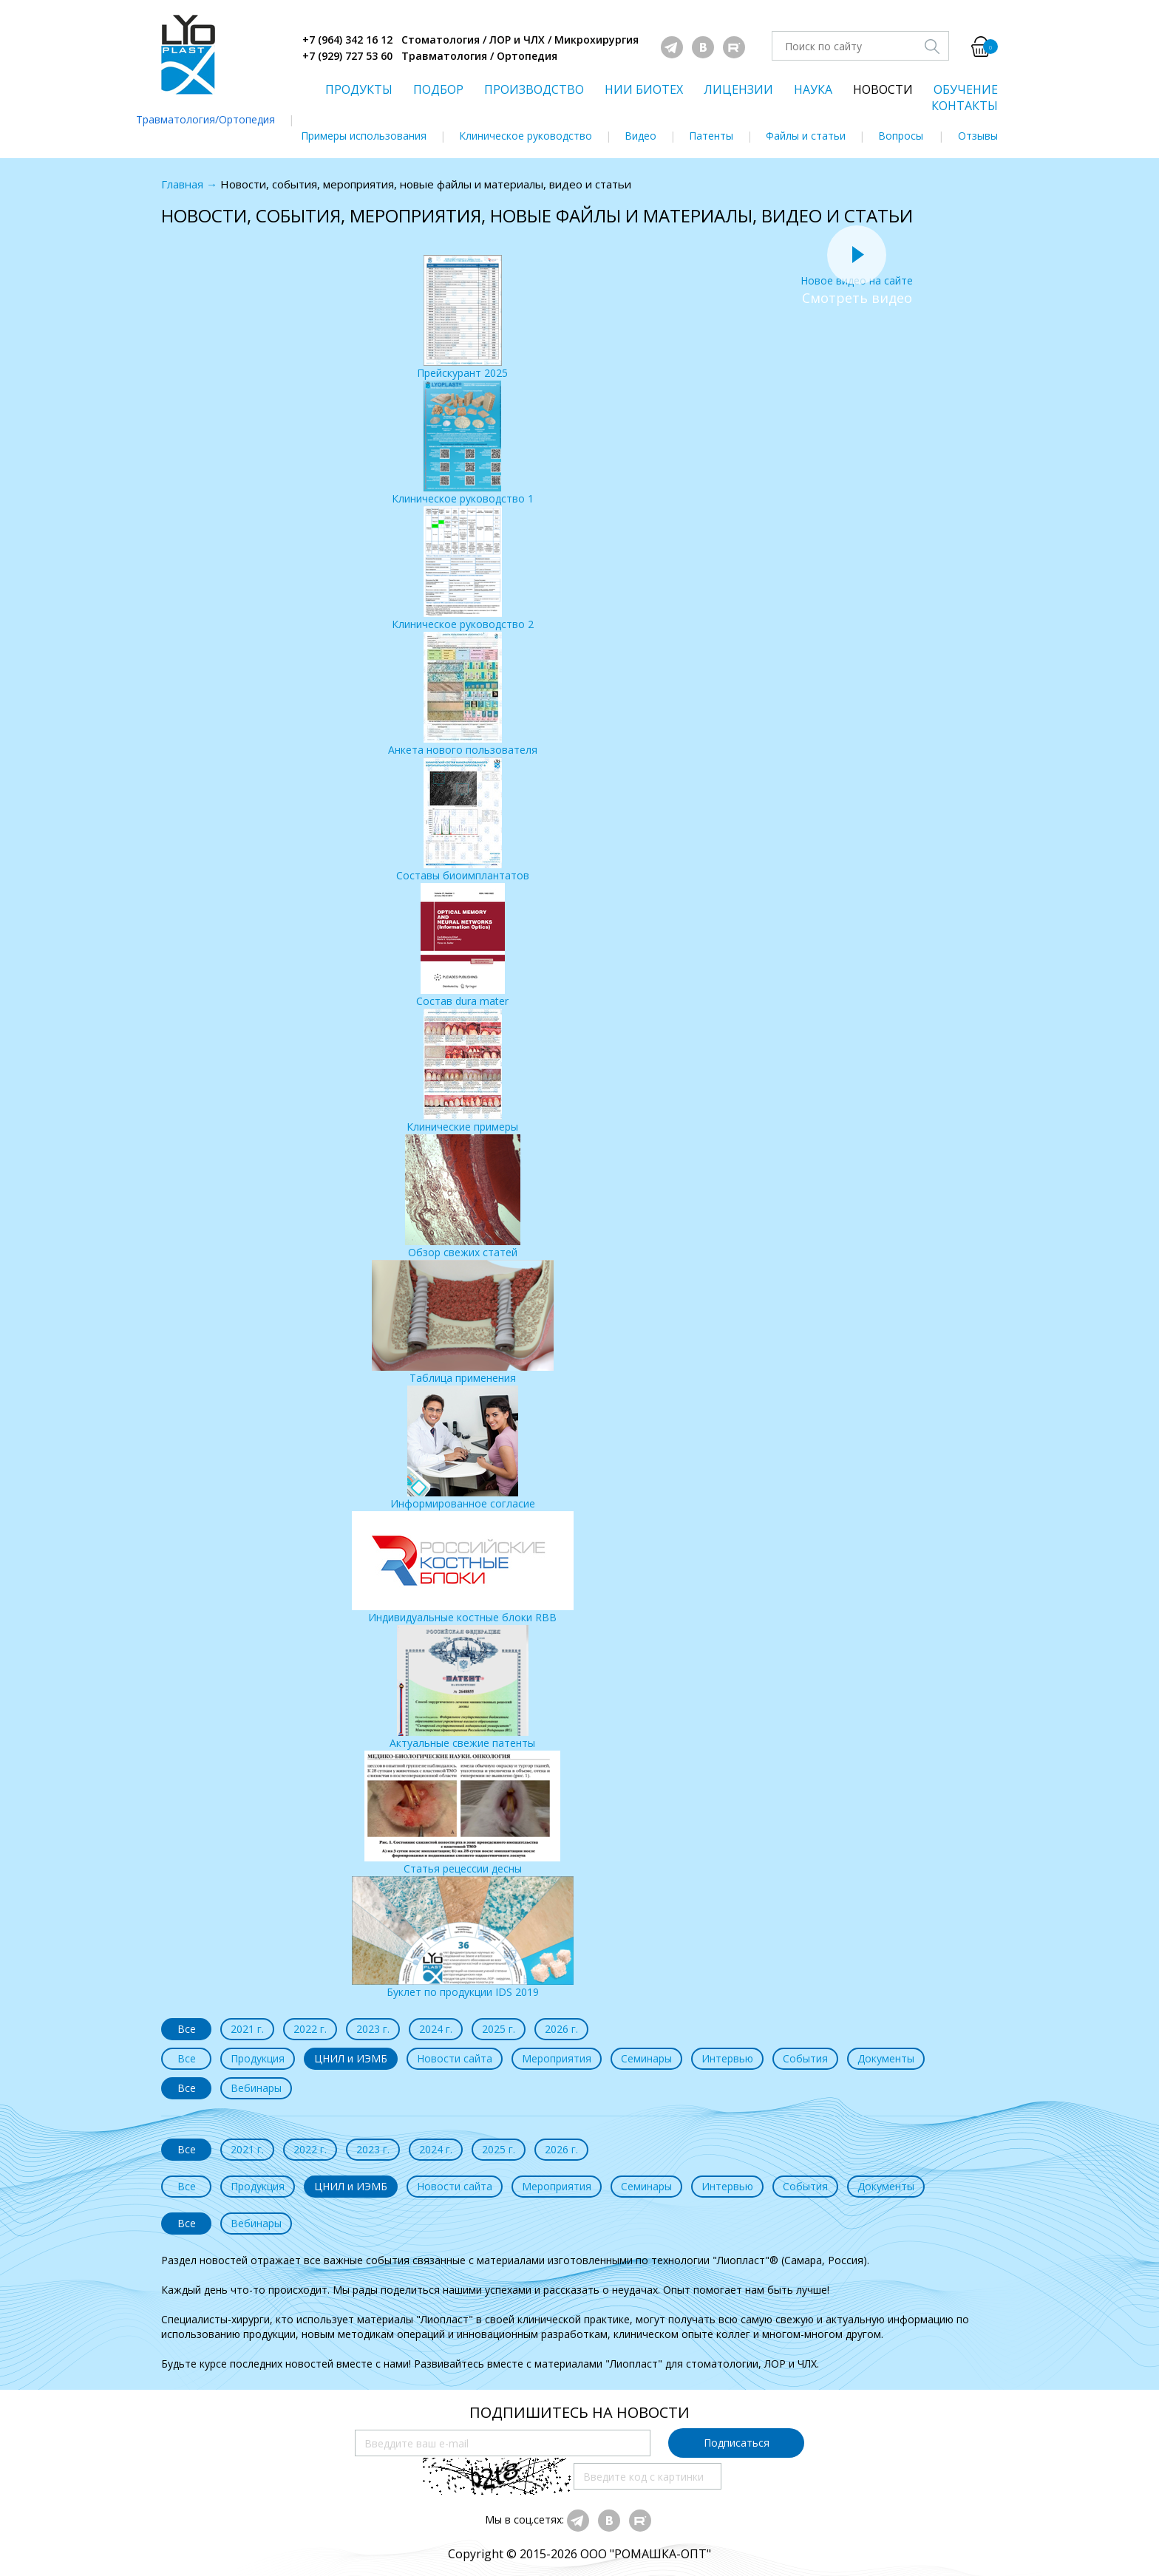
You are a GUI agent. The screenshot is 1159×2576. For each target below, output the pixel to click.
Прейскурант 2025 (462, 317)
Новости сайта (454, 2058)
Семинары (646, 2058)
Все (186, 2029)
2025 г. (498, 2029)
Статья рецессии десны (462, 1813)
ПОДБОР (438, 89)
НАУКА (813, 89)
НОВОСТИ (883, 89)
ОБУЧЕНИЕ (966, 89)
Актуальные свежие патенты (462, 1687)
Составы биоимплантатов (462, 819)
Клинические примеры (462, 1071)
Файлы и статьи (806, 136)
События (805, 2058)
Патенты (711, 136)
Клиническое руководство (525, 136)
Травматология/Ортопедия (205, 119)
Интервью (727, 2058)
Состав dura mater (462, 945)
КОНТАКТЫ (964, 106)
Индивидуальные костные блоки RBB (463, 1567)
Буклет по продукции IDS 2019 (463, 1937)
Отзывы (978, 136)
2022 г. (310, 2029)
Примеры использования (363, 136)
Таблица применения (463, 1322)
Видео (640, 136)
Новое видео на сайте (857, 273)
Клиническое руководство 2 (463, 568)
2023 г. (373, 2029)
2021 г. (247, 2029)
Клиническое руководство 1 (463, 443)
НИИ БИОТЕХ (644, 89)
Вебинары (256, 2088)
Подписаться (736, 2443)
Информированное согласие (462, 1448)
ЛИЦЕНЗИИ (738, 89)
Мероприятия (556, 2058)
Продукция (258, 2058)
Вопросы (900, 136)
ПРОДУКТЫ (358, 89)
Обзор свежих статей (462, 1196)
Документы (885, 2058)
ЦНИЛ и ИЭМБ (350, 2058)
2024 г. (435, 2029)
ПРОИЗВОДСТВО (534, 89)
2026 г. (561, 2029)
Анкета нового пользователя (462, 694)
